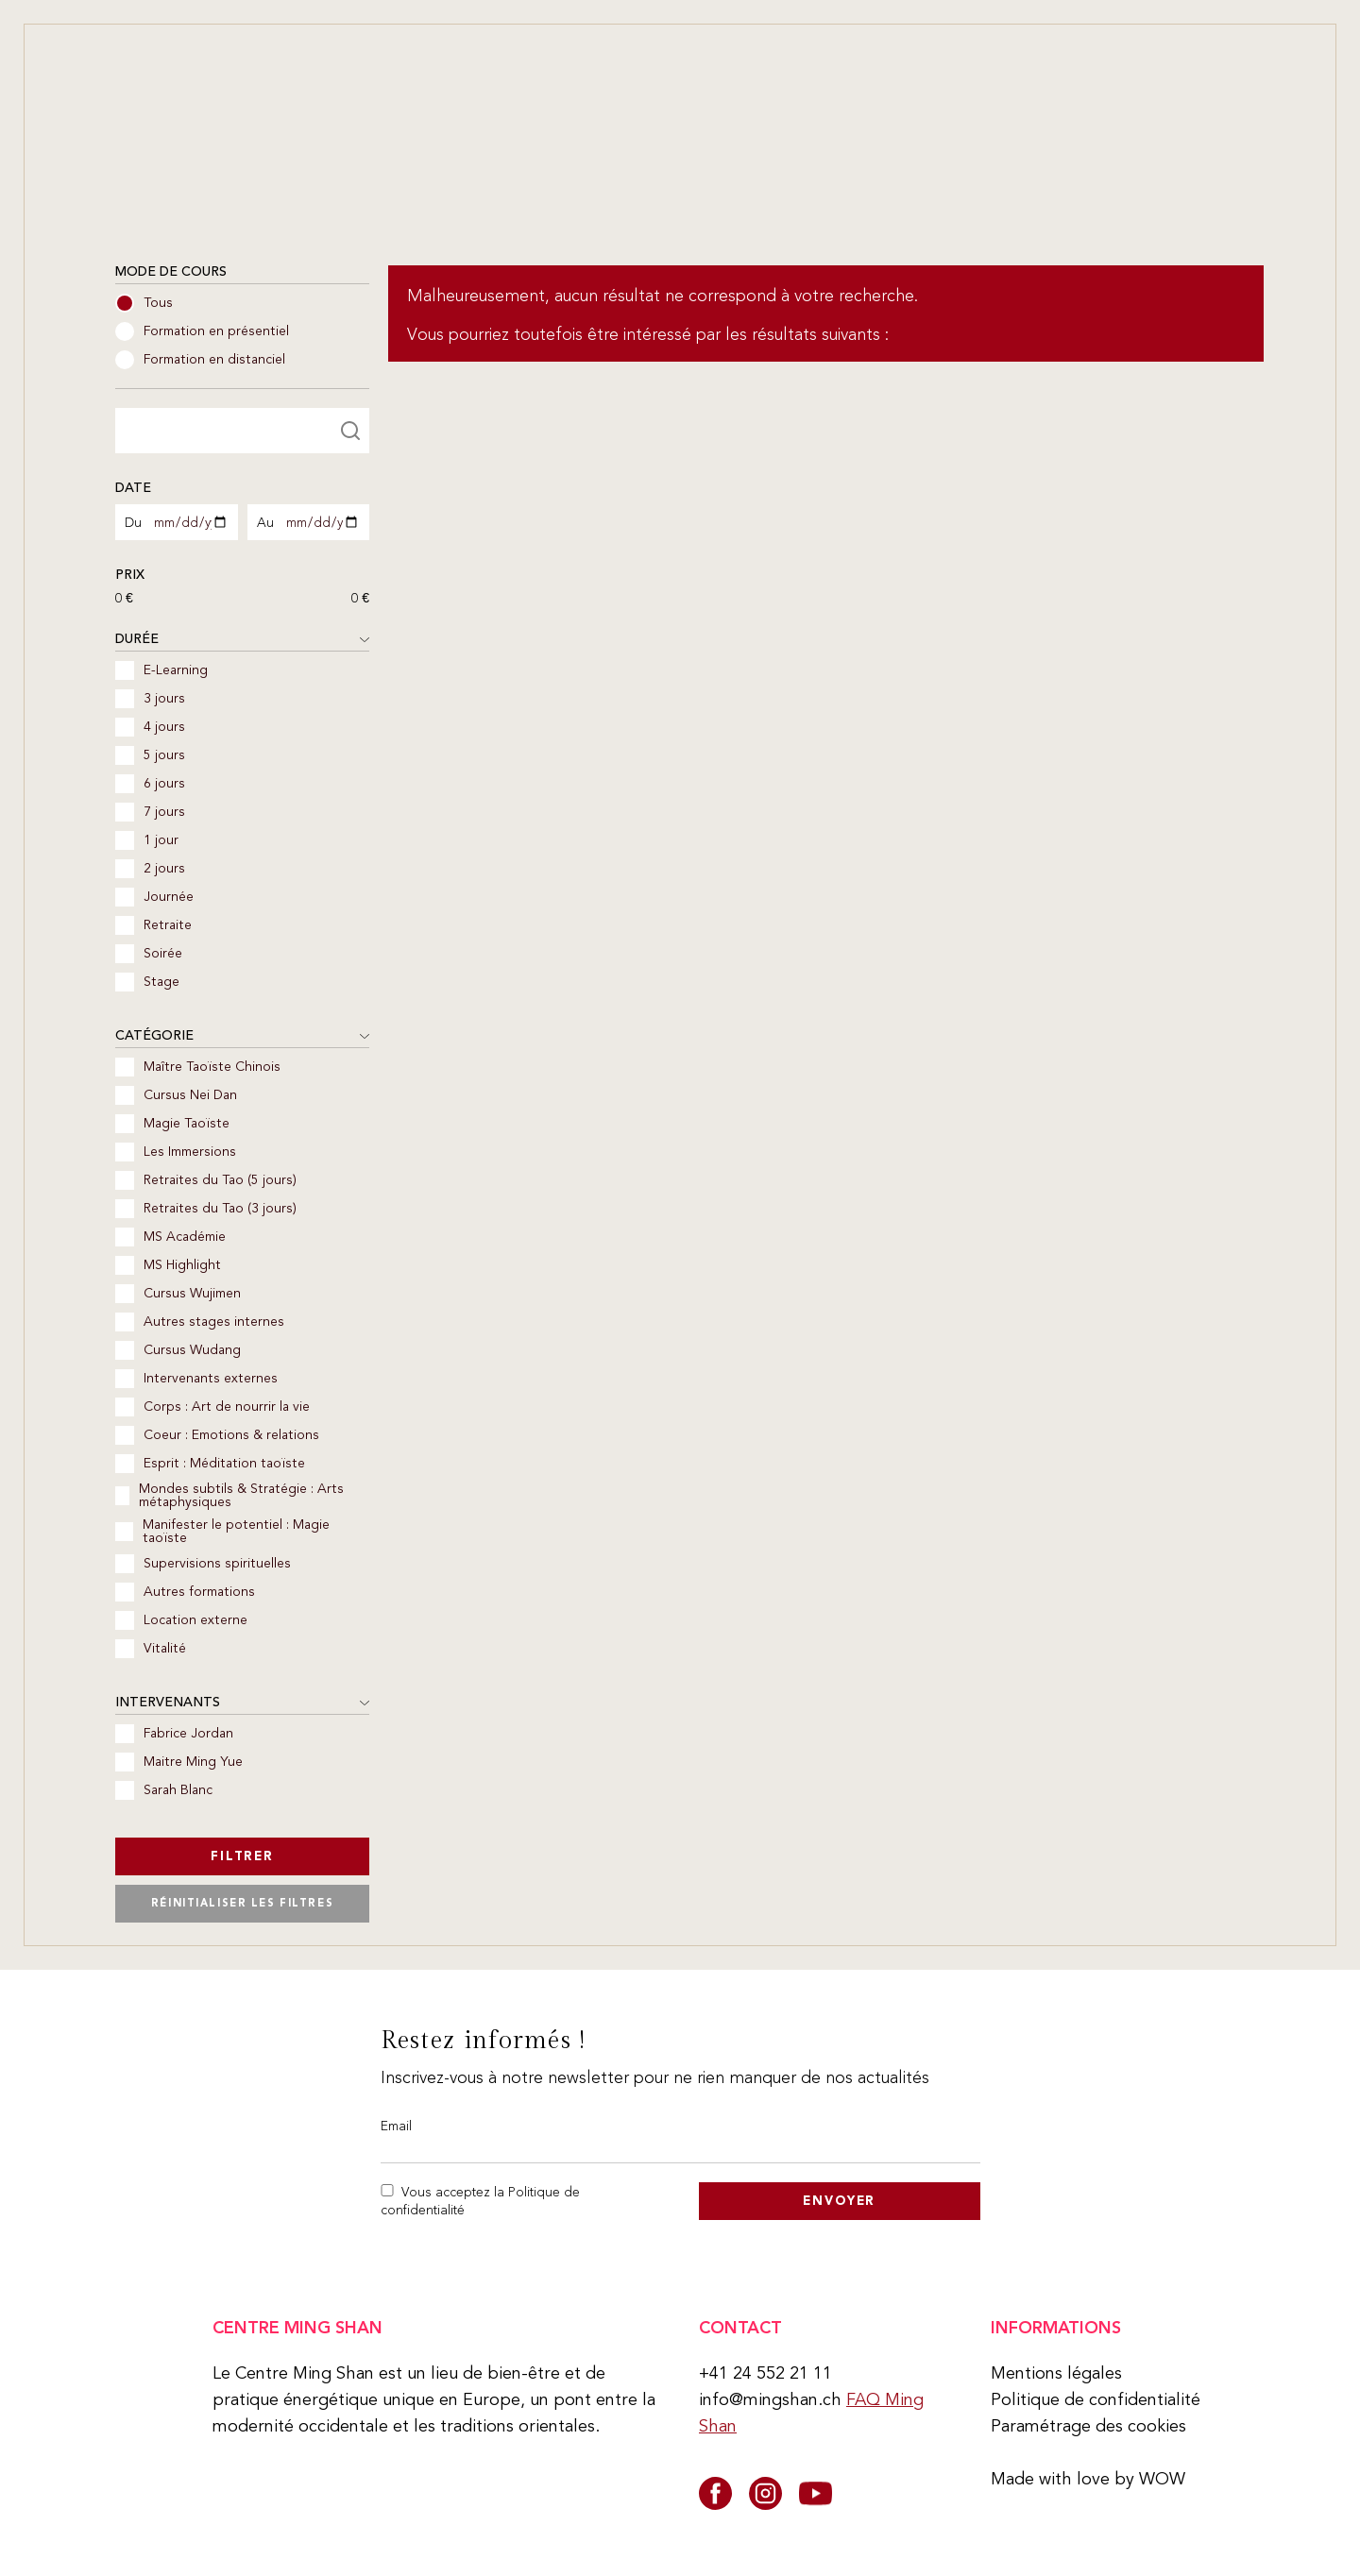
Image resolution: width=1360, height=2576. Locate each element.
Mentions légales (1056, 2373)
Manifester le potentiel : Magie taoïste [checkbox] (222, 1531)
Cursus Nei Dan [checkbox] (176, 1095)
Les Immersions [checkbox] (175, 1152)
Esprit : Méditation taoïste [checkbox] (210, 1463)
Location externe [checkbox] (181, 1620)
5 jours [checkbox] (150, 755)
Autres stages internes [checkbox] (199, 1322)
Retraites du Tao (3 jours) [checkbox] (206, 1208)
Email (396, 2125)
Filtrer (242, 1856)
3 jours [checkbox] (150, 698)
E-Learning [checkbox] (161, 670)
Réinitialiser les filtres (242, 1903)
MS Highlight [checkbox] (168, 1265)
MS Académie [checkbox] (170, 1237)
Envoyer (839, 2201)
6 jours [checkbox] (150, 783)
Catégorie (242, 1036)
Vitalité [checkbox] (150, 1648)
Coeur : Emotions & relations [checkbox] (217, 1435)
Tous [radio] (144, 303)
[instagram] (765, 2493)
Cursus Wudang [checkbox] (178, 1350)
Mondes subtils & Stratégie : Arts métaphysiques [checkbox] (229, 1496)
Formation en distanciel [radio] (200, 359)
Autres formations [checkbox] (185, 1592)
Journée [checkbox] (154, 897)
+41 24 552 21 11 (765, 2373)
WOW (1162, 2478)
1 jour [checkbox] (146, 840)
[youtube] (815, 2493)
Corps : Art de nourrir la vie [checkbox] (212, 1407)
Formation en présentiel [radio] (202, 331)
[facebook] (715, 2493)
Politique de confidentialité (1095, 2399)
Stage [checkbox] (147, 982)
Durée (242, 640)
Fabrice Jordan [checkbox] (174, 1733)
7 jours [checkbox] (150, 812)
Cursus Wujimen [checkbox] (178, 1293)
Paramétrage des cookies (1088, 2425)
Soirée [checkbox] (148, 953)
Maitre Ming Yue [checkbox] (179, 1762)
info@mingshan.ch (770, 2399)
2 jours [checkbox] (150, 868)
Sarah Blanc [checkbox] (163, 1790)
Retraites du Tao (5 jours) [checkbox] (206, 1180)
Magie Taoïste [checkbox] (172, 1123)
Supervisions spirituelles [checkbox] (203, 1563)
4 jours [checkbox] (150, 727)
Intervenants (242, 1703)
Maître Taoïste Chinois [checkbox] (197, 1067)
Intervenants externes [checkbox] (196, 1378)
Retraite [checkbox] (153, 925)
